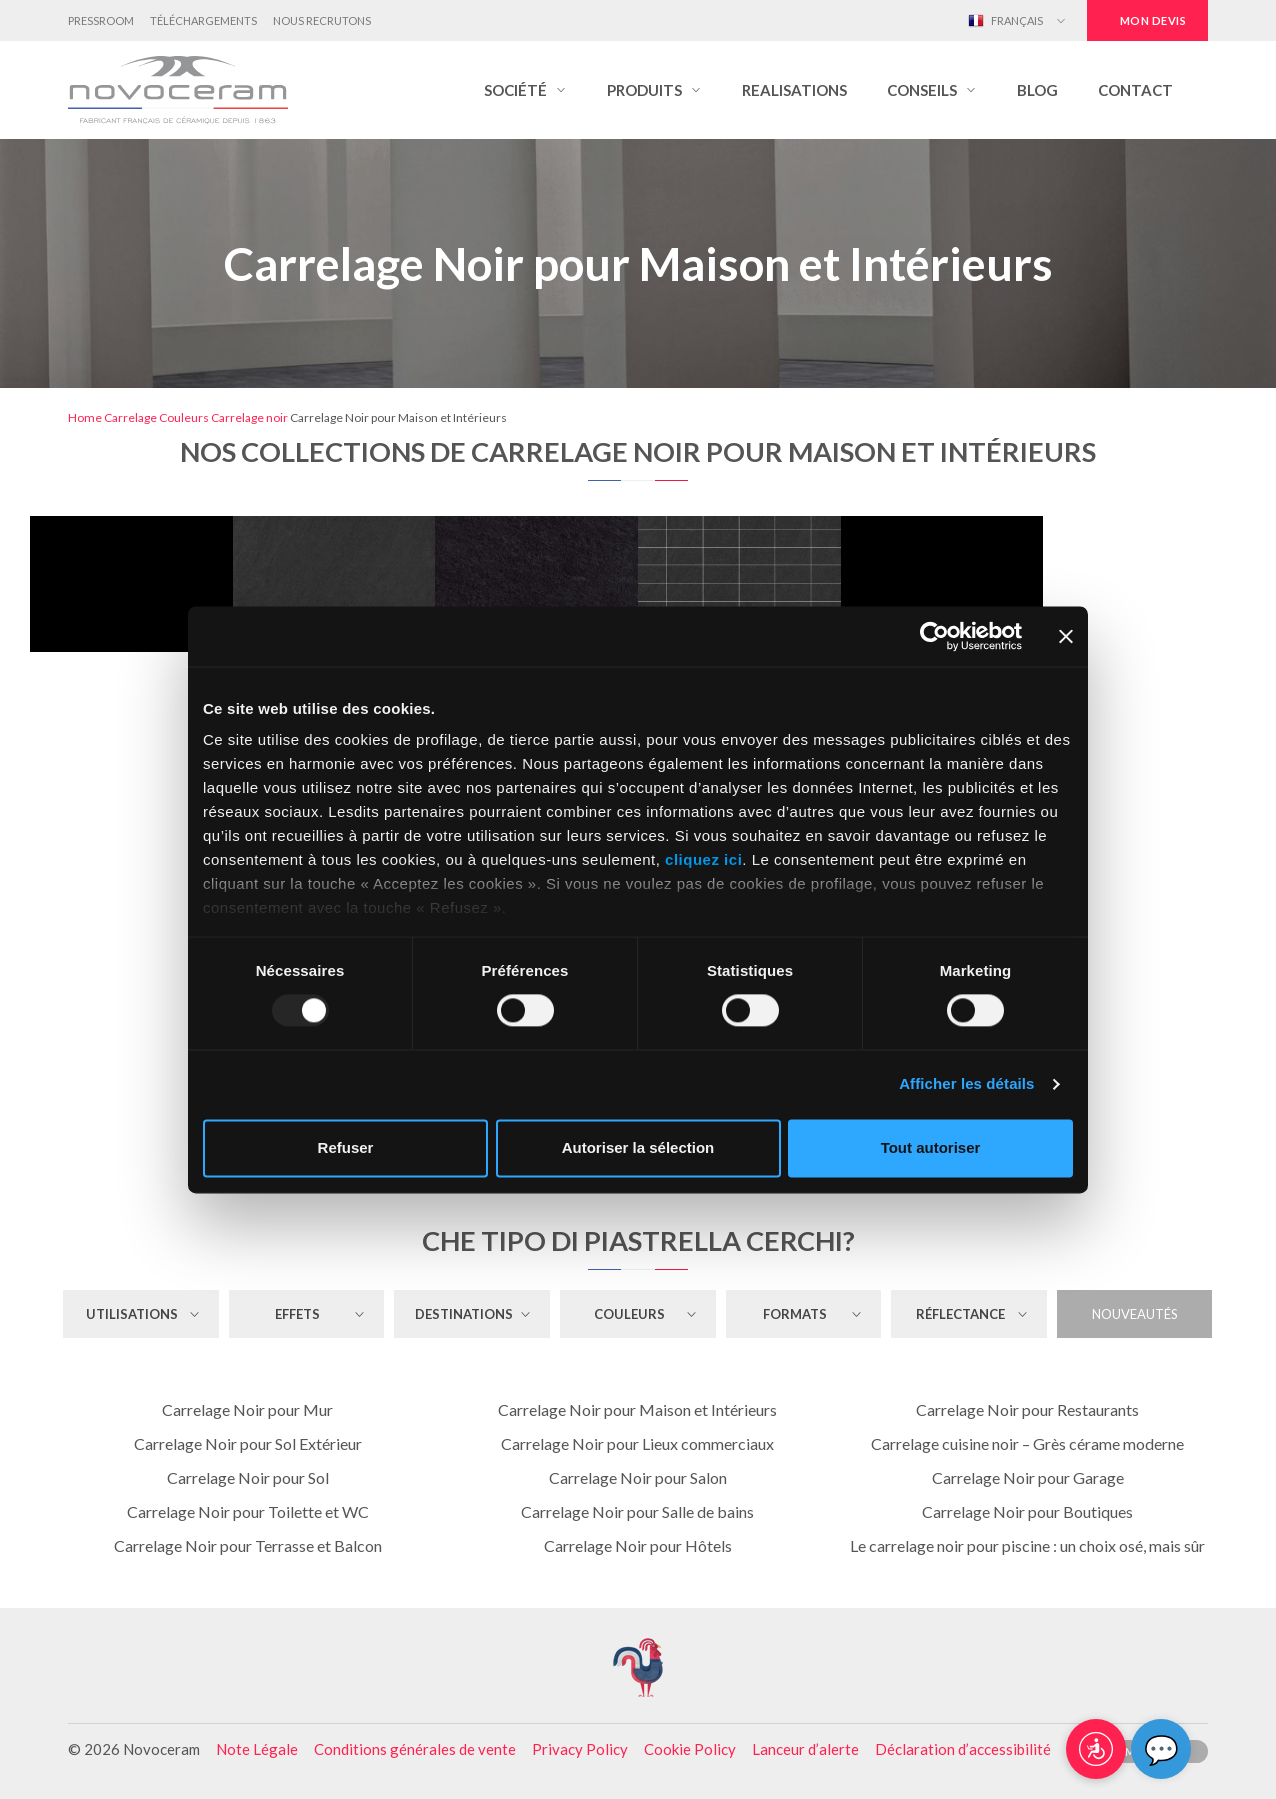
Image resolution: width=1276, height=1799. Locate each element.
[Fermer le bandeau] (1066, 636)
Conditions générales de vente (415, 1749)
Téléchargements (203, 20)
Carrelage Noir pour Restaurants (1027, 1409)
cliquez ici (703, 859)
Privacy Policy (580, 1749)
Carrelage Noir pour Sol (248, 1477)
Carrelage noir (249, 417)
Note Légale (257, 1749)
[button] (525, 90)
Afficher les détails (966, 1084)
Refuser (346, 1147)
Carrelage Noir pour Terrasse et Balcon (248, 1545)
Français (1005, 21)
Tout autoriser (931, 1147)
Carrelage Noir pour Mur (247, 1409)
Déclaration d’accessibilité (963, 1749)
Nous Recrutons (322, 20)
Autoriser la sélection (638, 1147)
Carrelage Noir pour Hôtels (638, 1545)
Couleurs (184, 417)
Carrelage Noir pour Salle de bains (637, 1511)
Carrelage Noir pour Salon (638, 1477)
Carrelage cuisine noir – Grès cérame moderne (1027, 1443)
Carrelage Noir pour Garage (1028, 1477)
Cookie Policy (690, 1749)
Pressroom (101, 20)
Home (85, 417)
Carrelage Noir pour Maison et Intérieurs (637, 1409)
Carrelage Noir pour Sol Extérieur (248, 1443)
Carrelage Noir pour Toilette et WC (248, 1511)
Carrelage (130, 417)
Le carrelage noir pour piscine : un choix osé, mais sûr (1027, 1545)
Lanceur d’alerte (805, 1749)
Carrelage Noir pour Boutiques (1027, 1511)
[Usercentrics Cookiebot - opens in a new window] (934, 636)
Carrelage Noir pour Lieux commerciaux (637, 1443)
